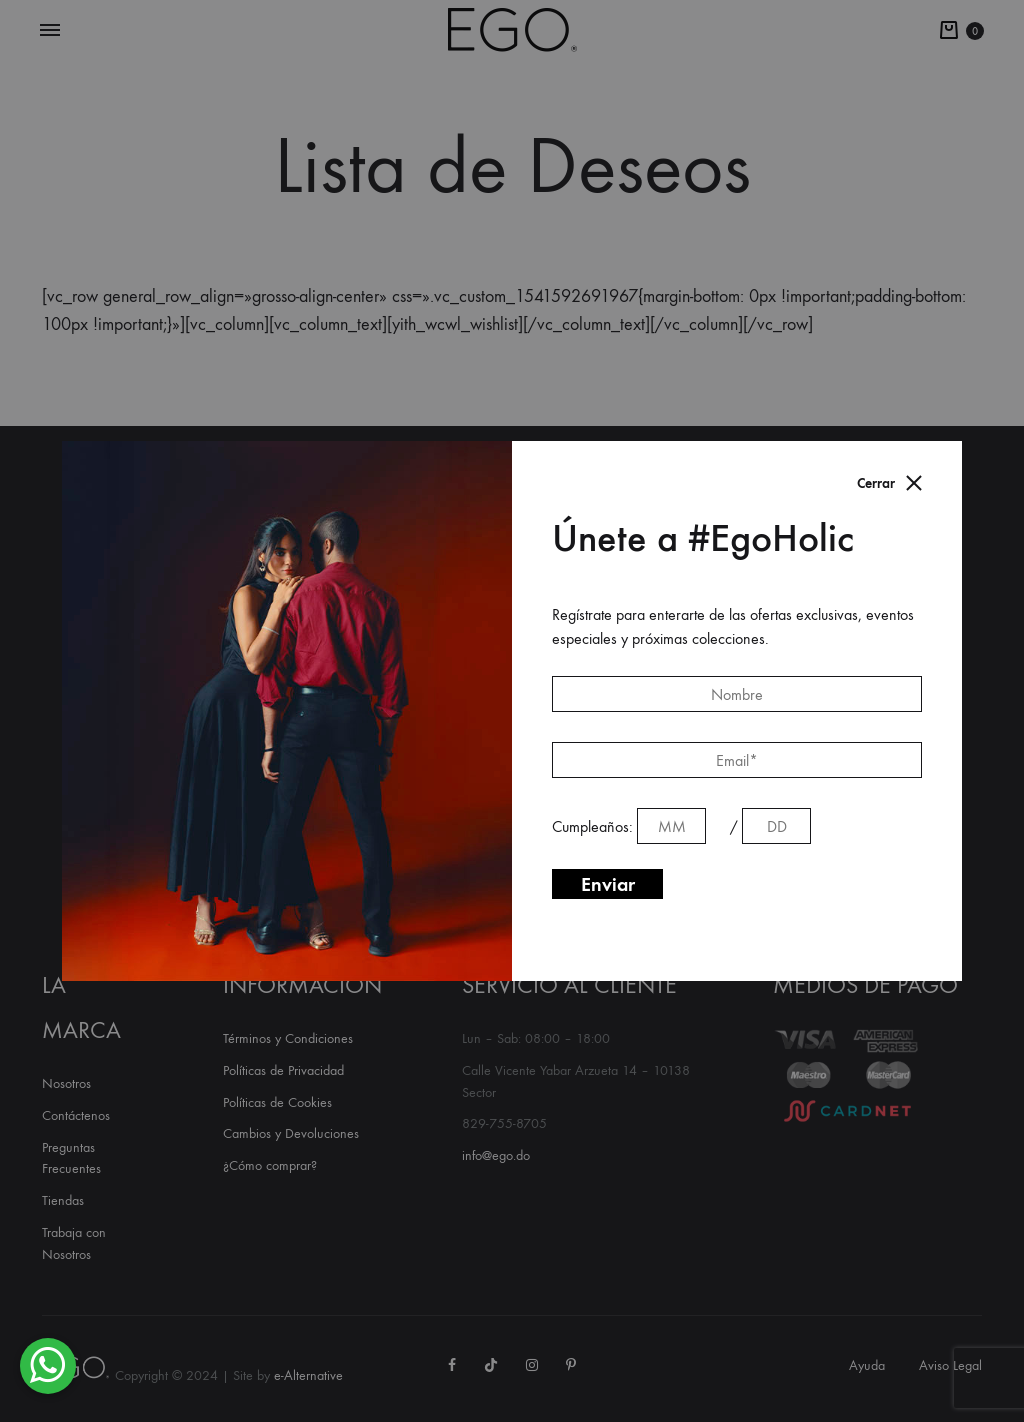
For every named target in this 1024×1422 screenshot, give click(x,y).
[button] (48, 1366)
